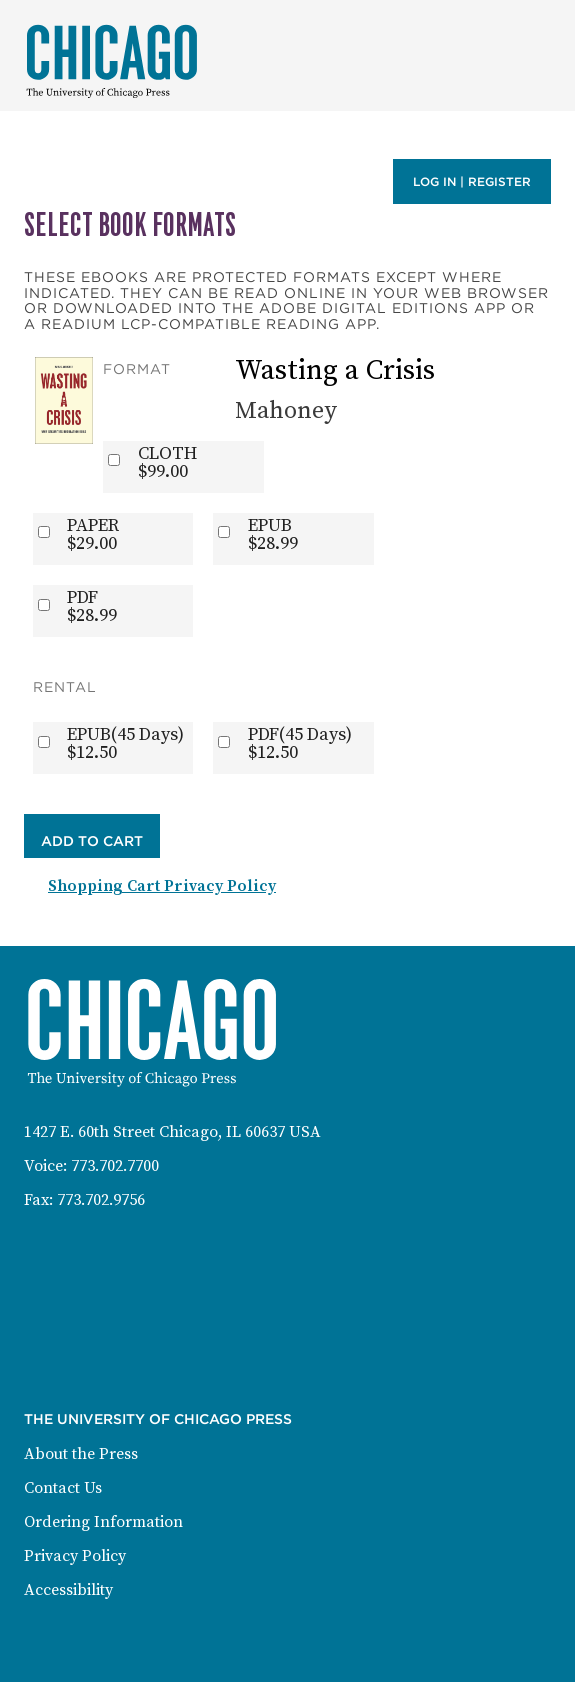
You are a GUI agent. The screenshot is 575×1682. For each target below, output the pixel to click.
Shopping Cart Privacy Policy (162, 886)
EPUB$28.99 (273, 535)
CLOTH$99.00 (167, 463)
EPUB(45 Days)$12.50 (125, 744)
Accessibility (68, 1590)
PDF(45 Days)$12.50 (300, 744)
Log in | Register (472, 181)
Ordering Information (103, 1522)
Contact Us (63, 1488)
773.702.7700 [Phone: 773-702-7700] (115, 1166)
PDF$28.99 (92, 607)
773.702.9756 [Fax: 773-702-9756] (101, 1200)
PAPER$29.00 (93, 535)
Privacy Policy (75, 1556)
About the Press (81, 1454)
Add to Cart (92, 841)
